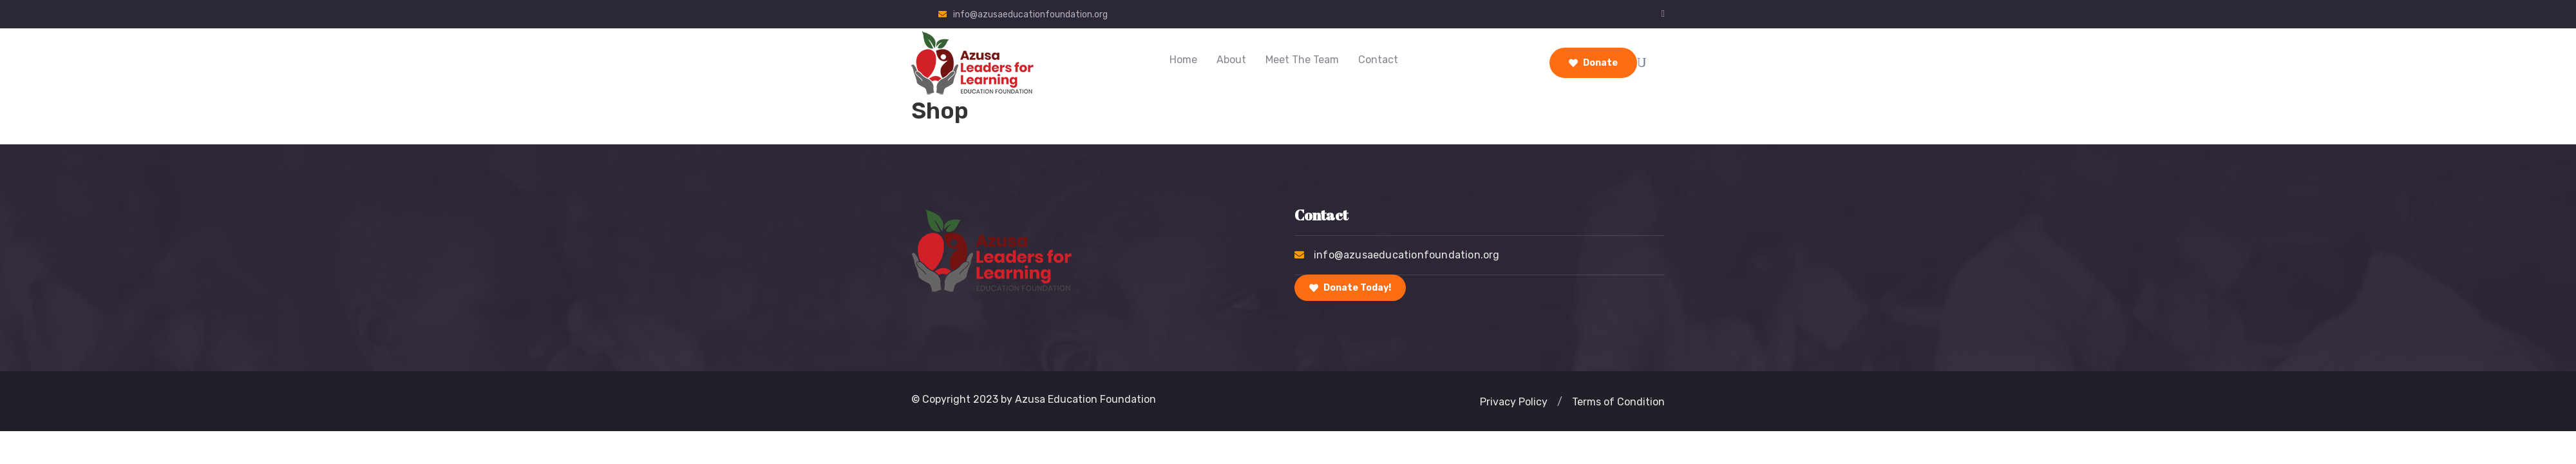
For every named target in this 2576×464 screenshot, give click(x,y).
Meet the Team (1302, 59)
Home (1183, 59)
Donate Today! (1350, 287)
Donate (1593, 62)
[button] (1559, 402)
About (1231, 59)
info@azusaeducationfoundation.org (1030, 14)
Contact (1378, 59)
